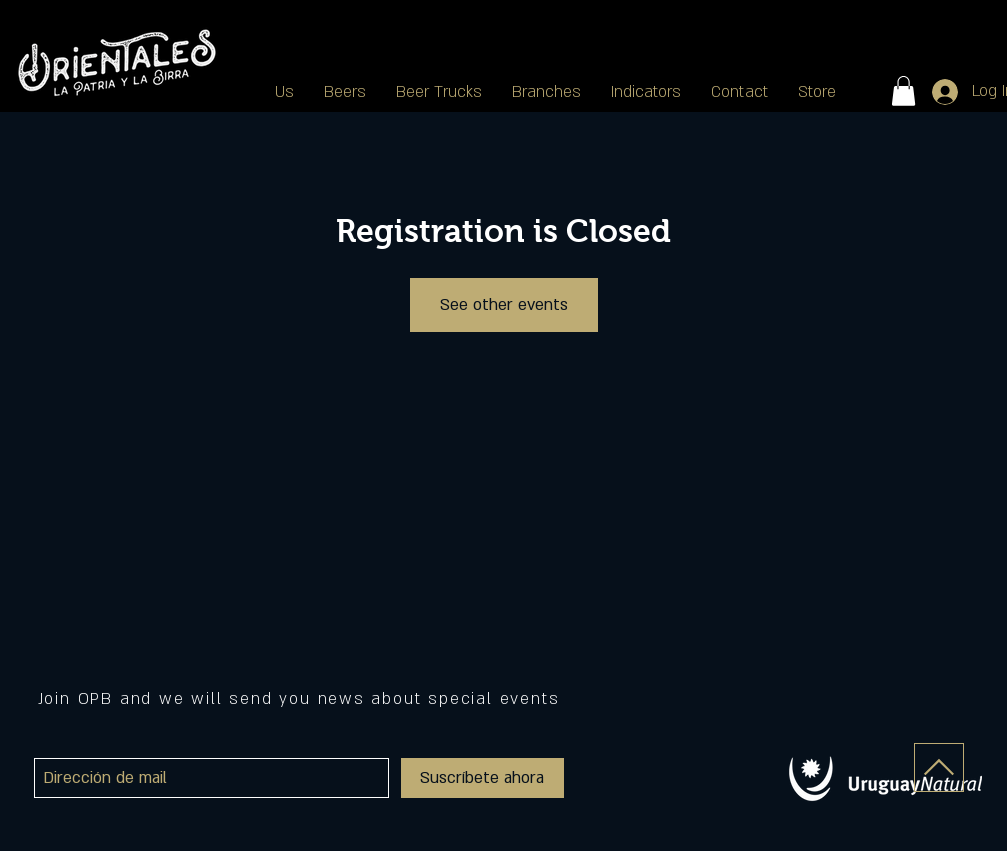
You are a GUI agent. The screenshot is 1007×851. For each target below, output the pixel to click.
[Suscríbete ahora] (482, 778)
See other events (504, 305)
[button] (546, 92)
